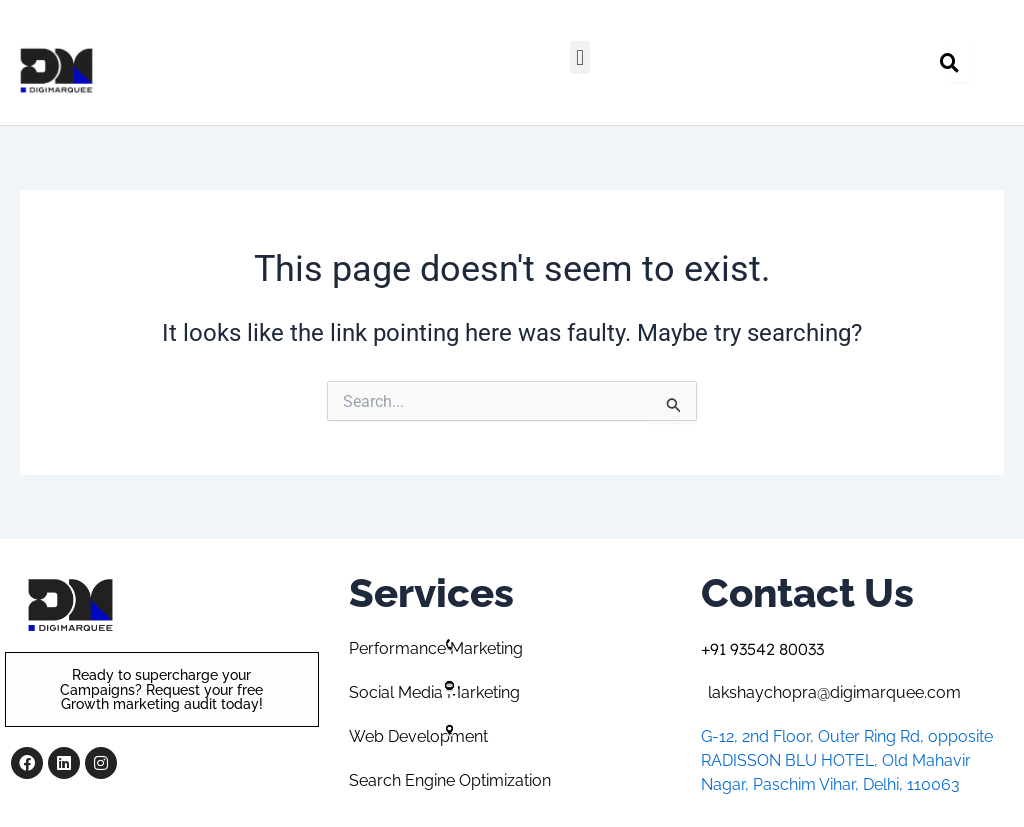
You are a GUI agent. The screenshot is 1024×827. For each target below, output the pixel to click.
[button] (579, 57)
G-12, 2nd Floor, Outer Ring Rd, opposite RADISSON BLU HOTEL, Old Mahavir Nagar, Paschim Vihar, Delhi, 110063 (847, 760)
